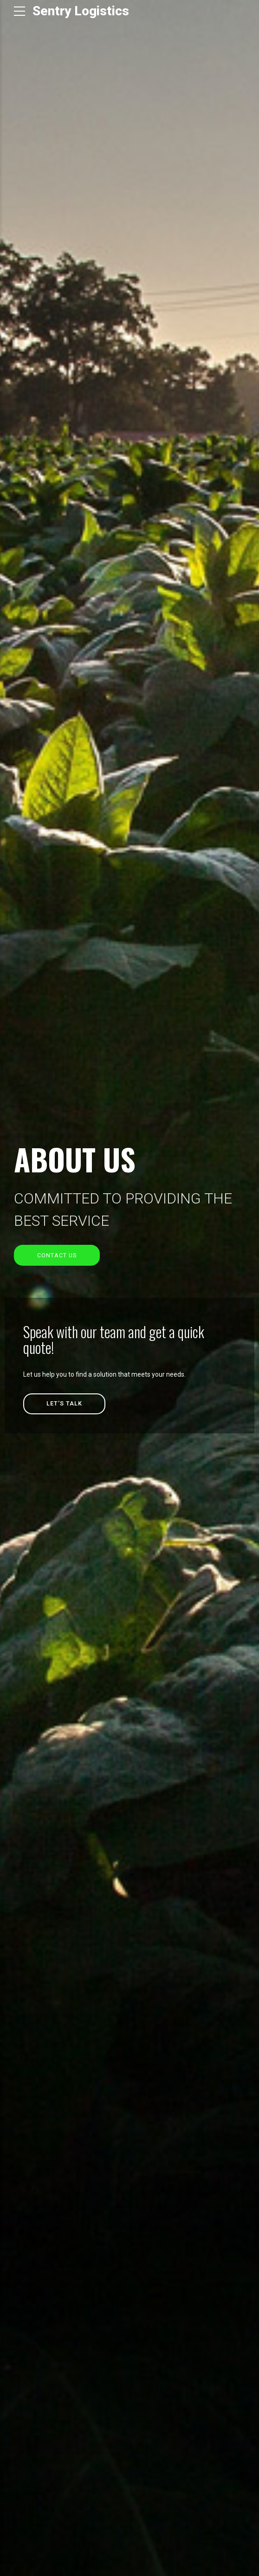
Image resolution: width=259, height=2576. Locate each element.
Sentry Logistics (80, 11)
